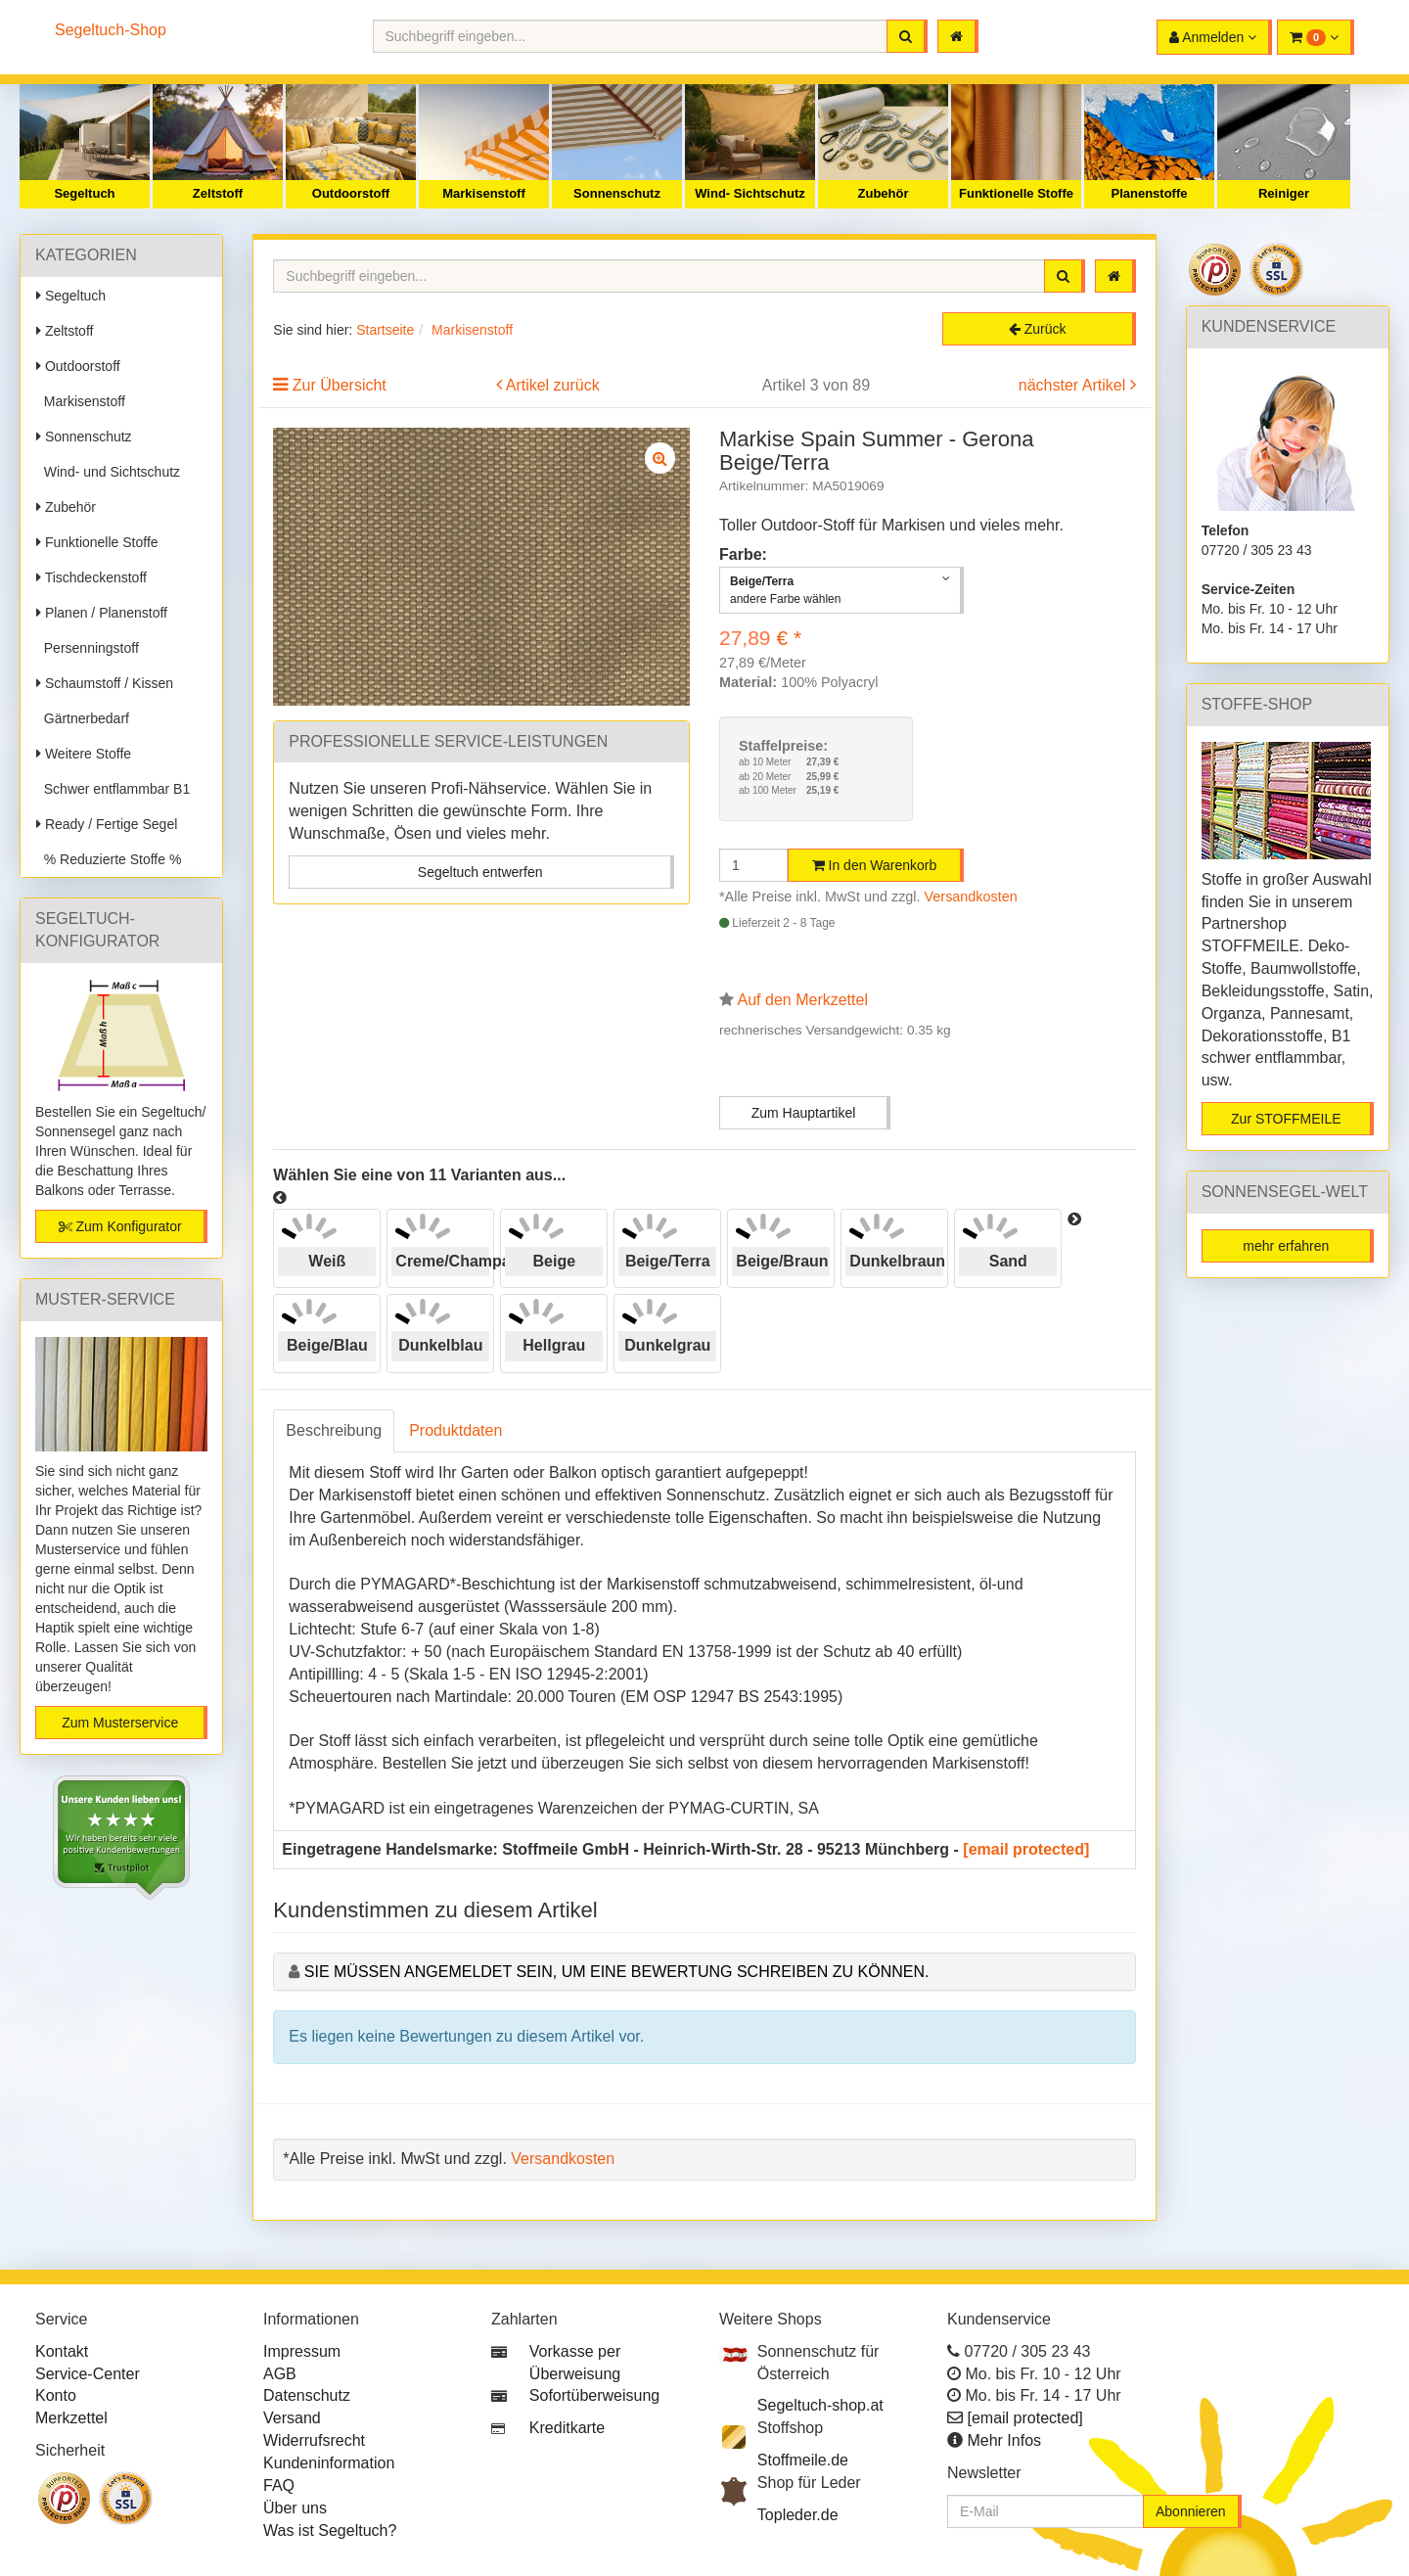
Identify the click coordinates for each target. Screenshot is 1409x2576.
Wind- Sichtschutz (750, 193)
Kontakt (61, 2351)
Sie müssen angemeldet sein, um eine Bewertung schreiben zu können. (617, 1971)
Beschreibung (334, 1430)
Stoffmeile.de (802, 2460)
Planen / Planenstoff (101, 613)
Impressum (302, 2351)
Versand (292, 2418)
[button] (1315, 37)
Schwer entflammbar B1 (113, 789)
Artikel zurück (553, 385)
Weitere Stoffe (83, 753)
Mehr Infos (1004, 2440)
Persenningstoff (87, 648)
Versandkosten (971, 896)
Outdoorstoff (350, 193)
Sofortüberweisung (594, 2395)
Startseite (385, 330)
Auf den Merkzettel (803, 999)
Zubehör (883, 193)
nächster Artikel (1074, 385)
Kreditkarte (567, 2427)
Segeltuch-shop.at (820, 2405)
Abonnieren (1191, 2511)
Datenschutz (306, 2395)
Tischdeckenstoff (91, 577)
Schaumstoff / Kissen (104, 683)
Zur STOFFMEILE (1286, 1119)
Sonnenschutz (616, 193)
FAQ (279, 2485)
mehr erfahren (1286, 1246)
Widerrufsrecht (314, 2440)
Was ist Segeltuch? (329, 2530)
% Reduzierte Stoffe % (108, 859)
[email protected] (1026, 1849)
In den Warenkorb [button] (874, 865)
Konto (55, 2395)
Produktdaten (455, 1430)
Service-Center (87, 2374)
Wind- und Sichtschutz (108, 472)
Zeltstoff (218, 193)
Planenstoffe (1149, 193)
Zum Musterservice (120, 1722)
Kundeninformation (328, 2463)
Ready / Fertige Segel (106, 824)
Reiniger (1283, 193)
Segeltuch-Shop (110, 30)
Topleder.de (798, 2515)
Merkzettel (71, 2418)
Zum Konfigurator (120, 1226)
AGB (279, 2374)
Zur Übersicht (339, 385)
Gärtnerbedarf (82, 718)
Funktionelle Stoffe (1016, 193)
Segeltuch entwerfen (480, 872)
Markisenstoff (483, 193)
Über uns (295, 2508)
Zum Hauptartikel (803, 1113)
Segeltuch (84, 193)
